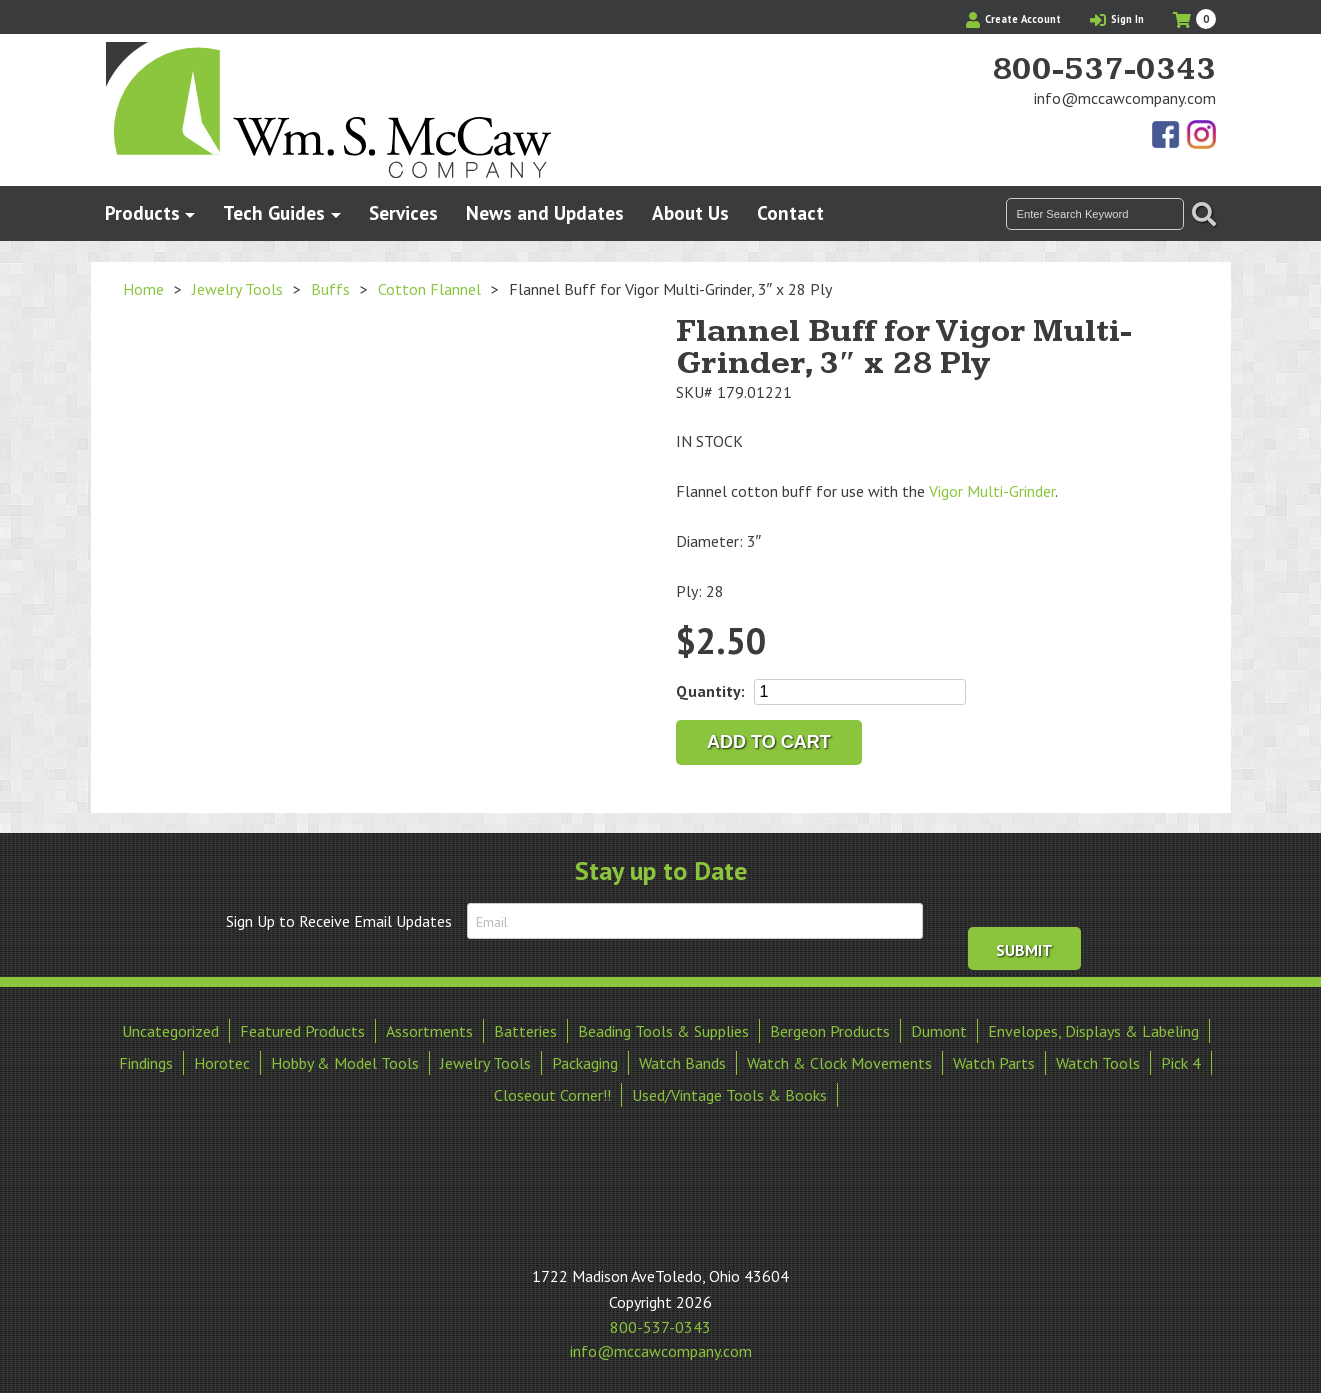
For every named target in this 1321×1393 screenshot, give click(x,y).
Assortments (429, 1029)
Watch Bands (682, 1061)
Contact (790, 212)
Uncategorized (170, 1029)
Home (143, 289)
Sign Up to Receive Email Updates (339, 921)
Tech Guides (274, 212)
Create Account (1013, 19)
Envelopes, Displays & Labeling (1093, 1029)
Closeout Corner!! (552, 1093)
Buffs (330, 289)
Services (403, 212)
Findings (146, 1061)
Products (142, 212)
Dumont (939, 1029)
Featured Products (302, 1029)
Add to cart (769, 742)
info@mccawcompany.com (1125, 98)
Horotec (222, 1061)
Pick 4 (1181, 1061)
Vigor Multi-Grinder (992, 491)
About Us (690, 212)
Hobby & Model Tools (345, 1061)
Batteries (525, 1029)
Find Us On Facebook (1167, 136)
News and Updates (545, 212)
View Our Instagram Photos (1201, 136)
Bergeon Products (830, 1029)
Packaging (585, 1061)
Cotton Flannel (429, 289)
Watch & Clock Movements (839, 1061)
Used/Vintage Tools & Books (729, 1093)
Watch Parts (994, 1061)
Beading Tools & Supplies (663, 1029)
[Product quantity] (860, 692)
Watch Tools (1098, 1061)
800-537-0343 (1104, 70)
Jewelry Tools (237, 289)
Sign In (1117, 19)
